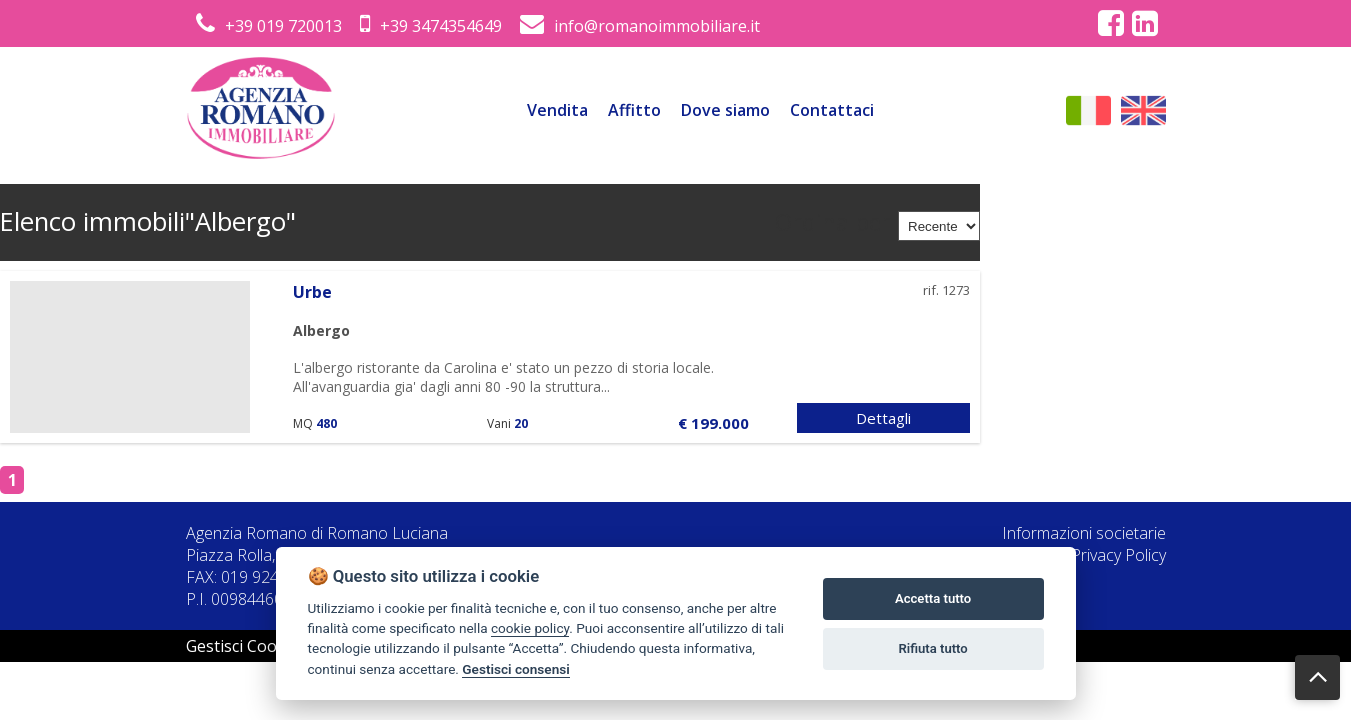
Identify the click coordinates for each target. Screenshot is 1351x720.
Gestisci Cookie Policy (266, 646)
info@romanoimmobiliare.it (640, 26)
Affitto (634, 110)
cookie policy (530, 628)
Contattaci (832, 110)
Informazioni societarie (1084, 533)
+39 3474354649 (431, 26)
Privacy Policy (1118, 555)
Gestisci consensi (515, 669)
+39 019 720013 (269, 26)
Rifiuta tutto (932, 648)
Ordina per (833, 222)
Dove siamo (725, 110)
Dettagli (883, 418)
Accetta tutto (933, 598)
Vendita (557, 110)
